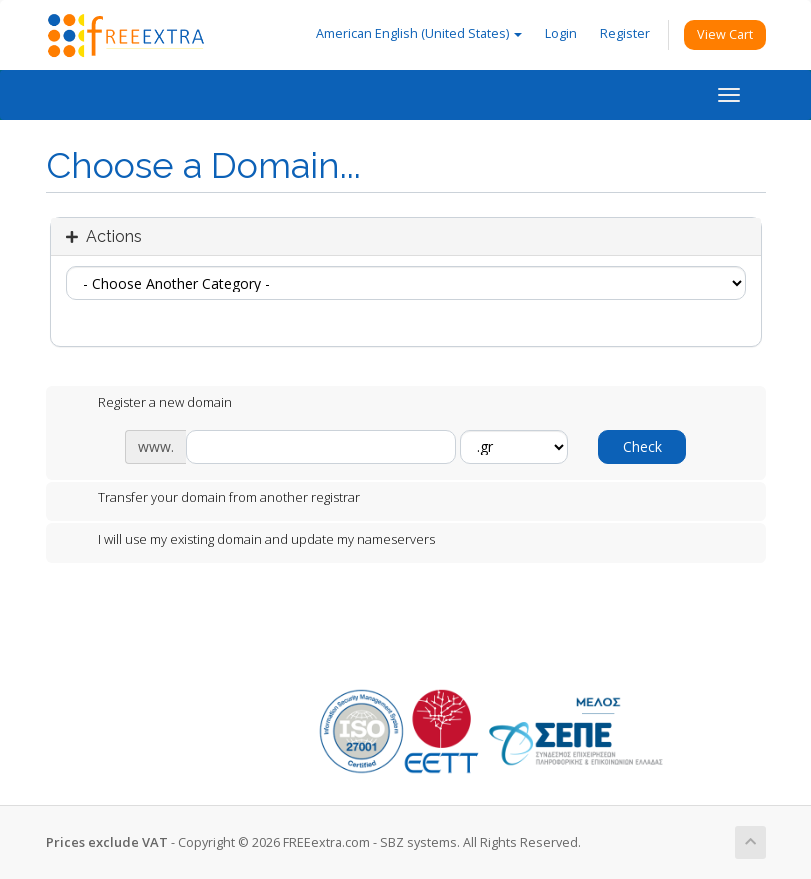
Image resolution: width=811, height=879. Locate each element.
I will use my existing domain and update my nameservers (250, 541)
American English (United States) (419, 33)
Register (625, 33)
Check (642, 446)
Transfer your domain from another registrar (213, 499)
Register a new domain (149, 404)
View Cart (725, 34)
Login (561, 33)
